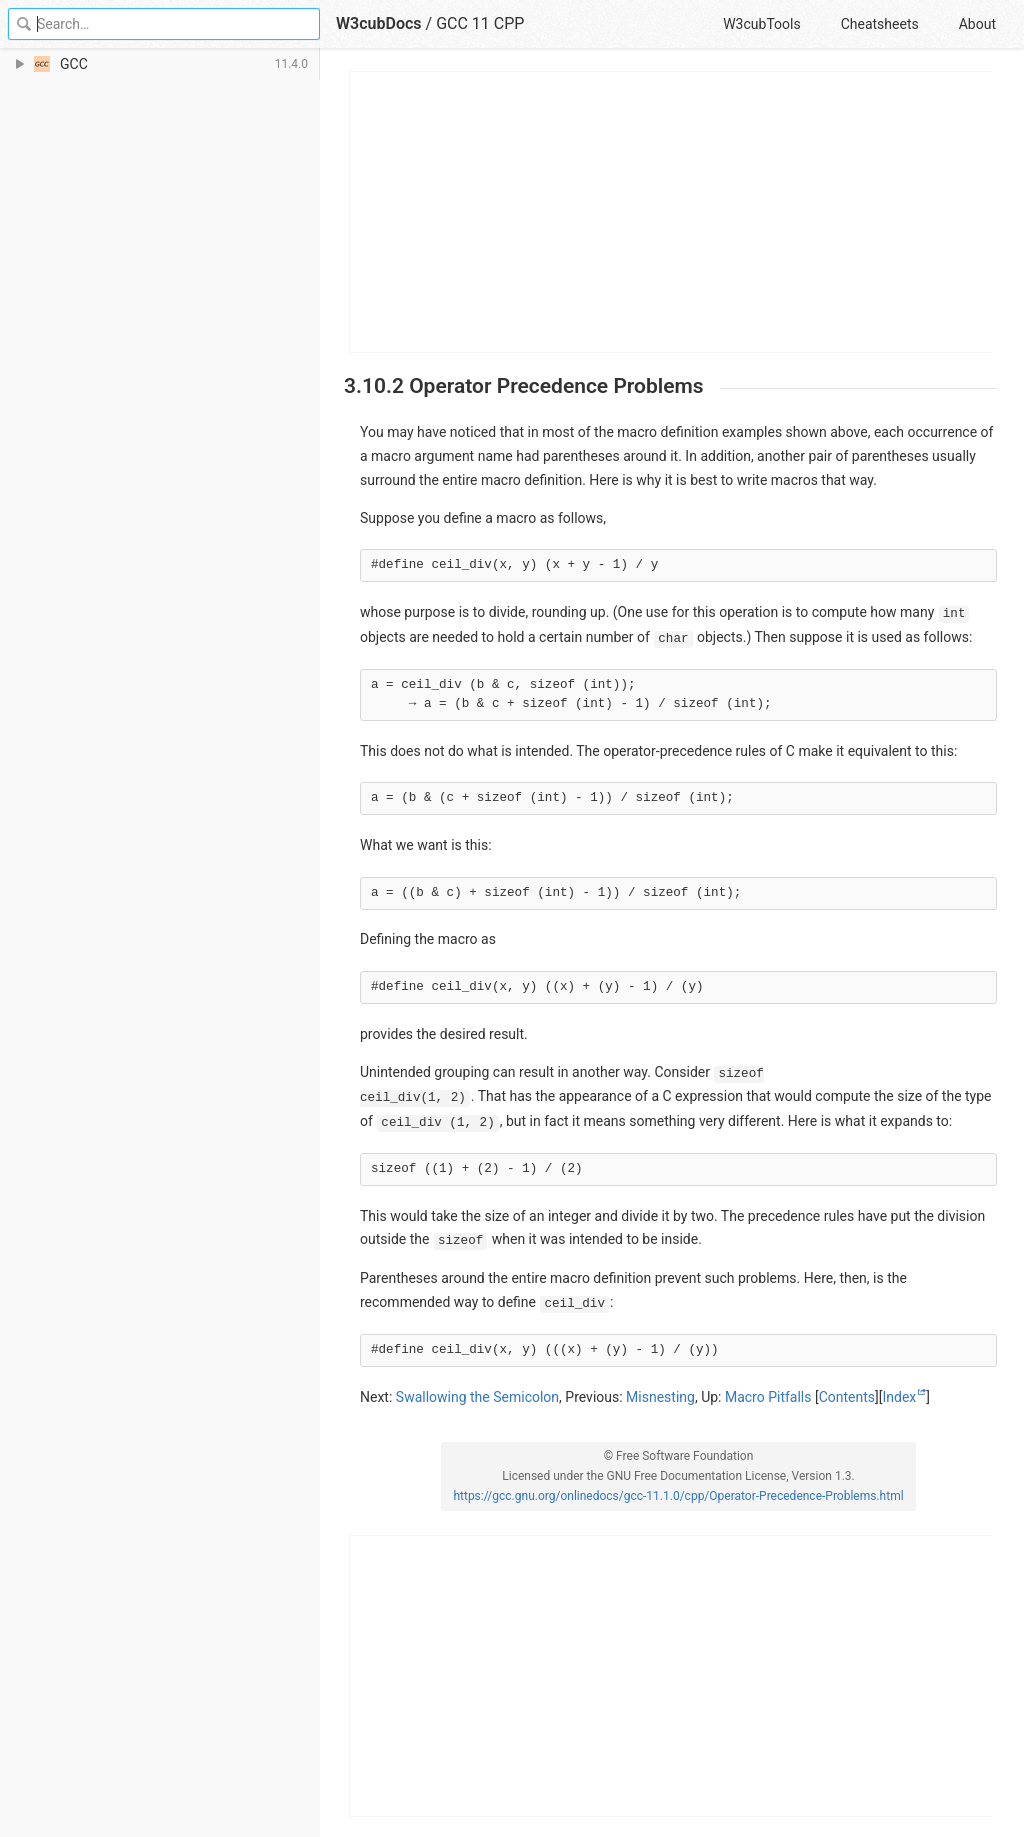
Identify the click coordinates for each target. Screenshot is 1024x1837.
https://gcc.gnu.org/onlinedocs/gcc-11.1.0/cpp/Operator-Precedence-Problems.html (678, 1496)
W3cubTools (761, 24)
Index (900, 1397)
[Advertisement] (671, 212)
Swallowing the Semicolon (477, 1397)
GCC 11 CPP (480, 23)
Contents (847, 1397)
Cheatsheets (880, 24)
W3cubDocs (379, 23)
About (977, 24)
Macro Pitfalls (768, 1397)
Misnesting (660, 1397)
